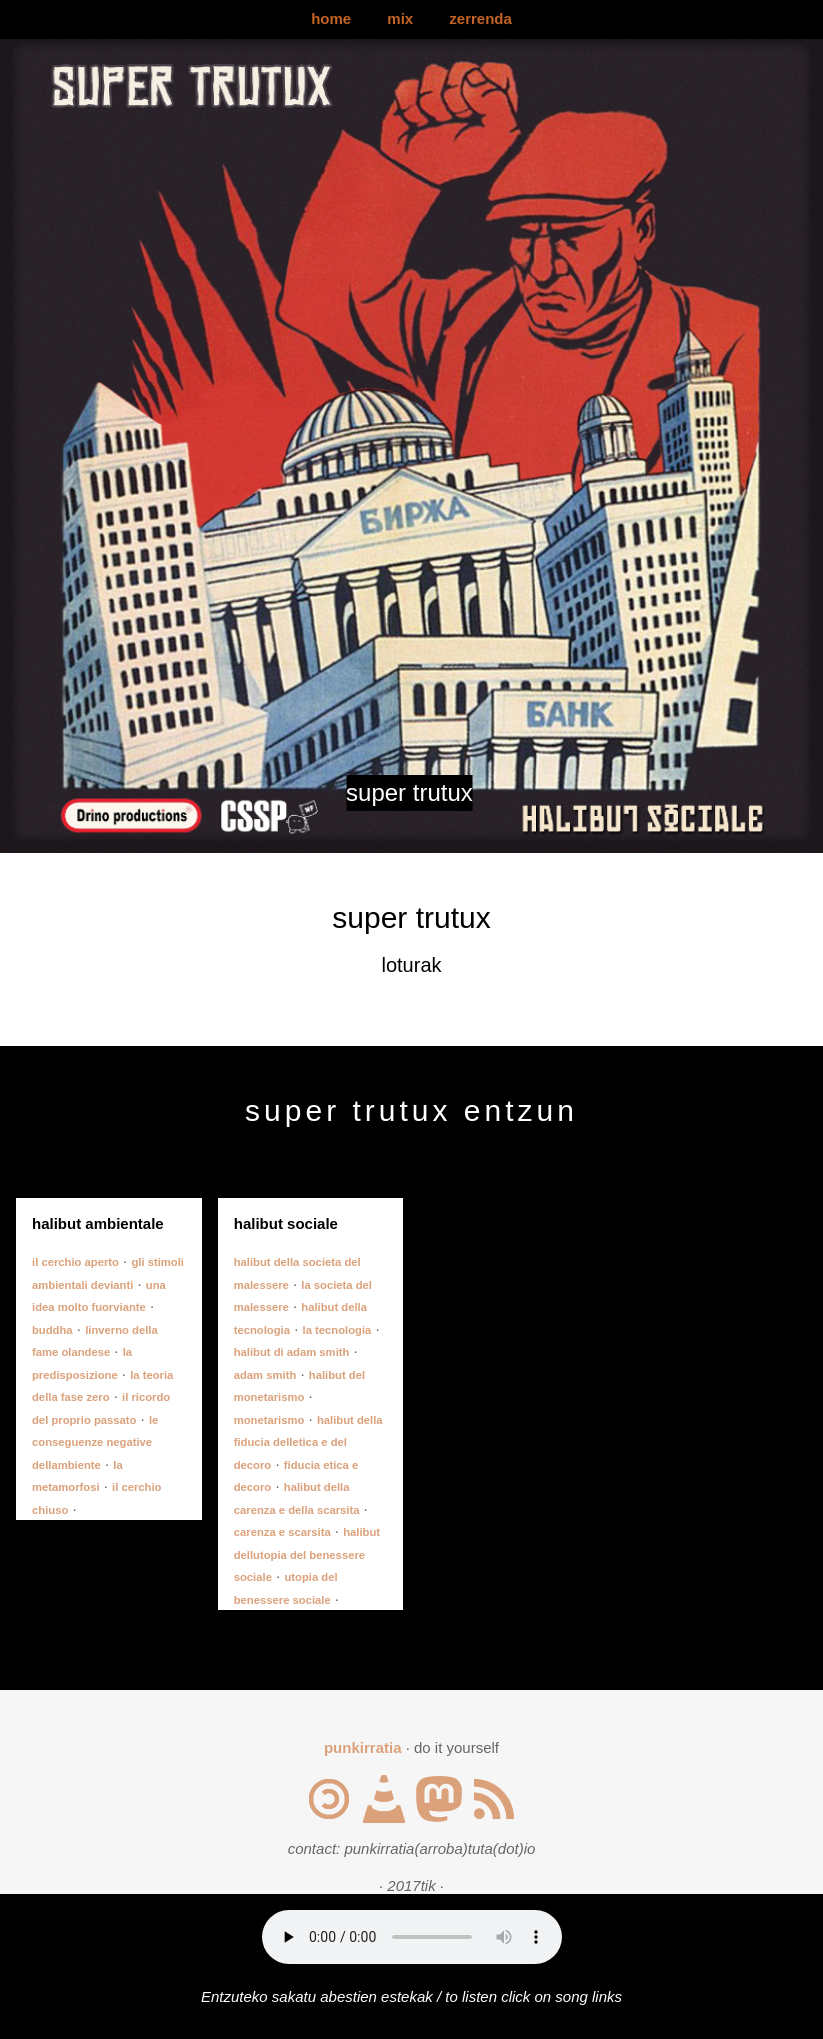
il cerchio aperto (75, 1262)
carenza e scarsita (282, 1532)
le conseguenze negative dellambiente (95, 1442)
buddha (52, 1330)
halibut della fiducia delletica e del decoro (308, 1442)
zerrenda (480, 18)
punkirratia (363, 1747)
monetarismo (269, 1420)
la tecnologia (337, 1330)
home (331, 18)
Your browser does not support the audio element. (412, 1937)
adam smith (265, 1375)
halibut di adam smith (292, 1352)
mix (400, 18)
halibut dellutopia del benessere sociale (307, 1554)
